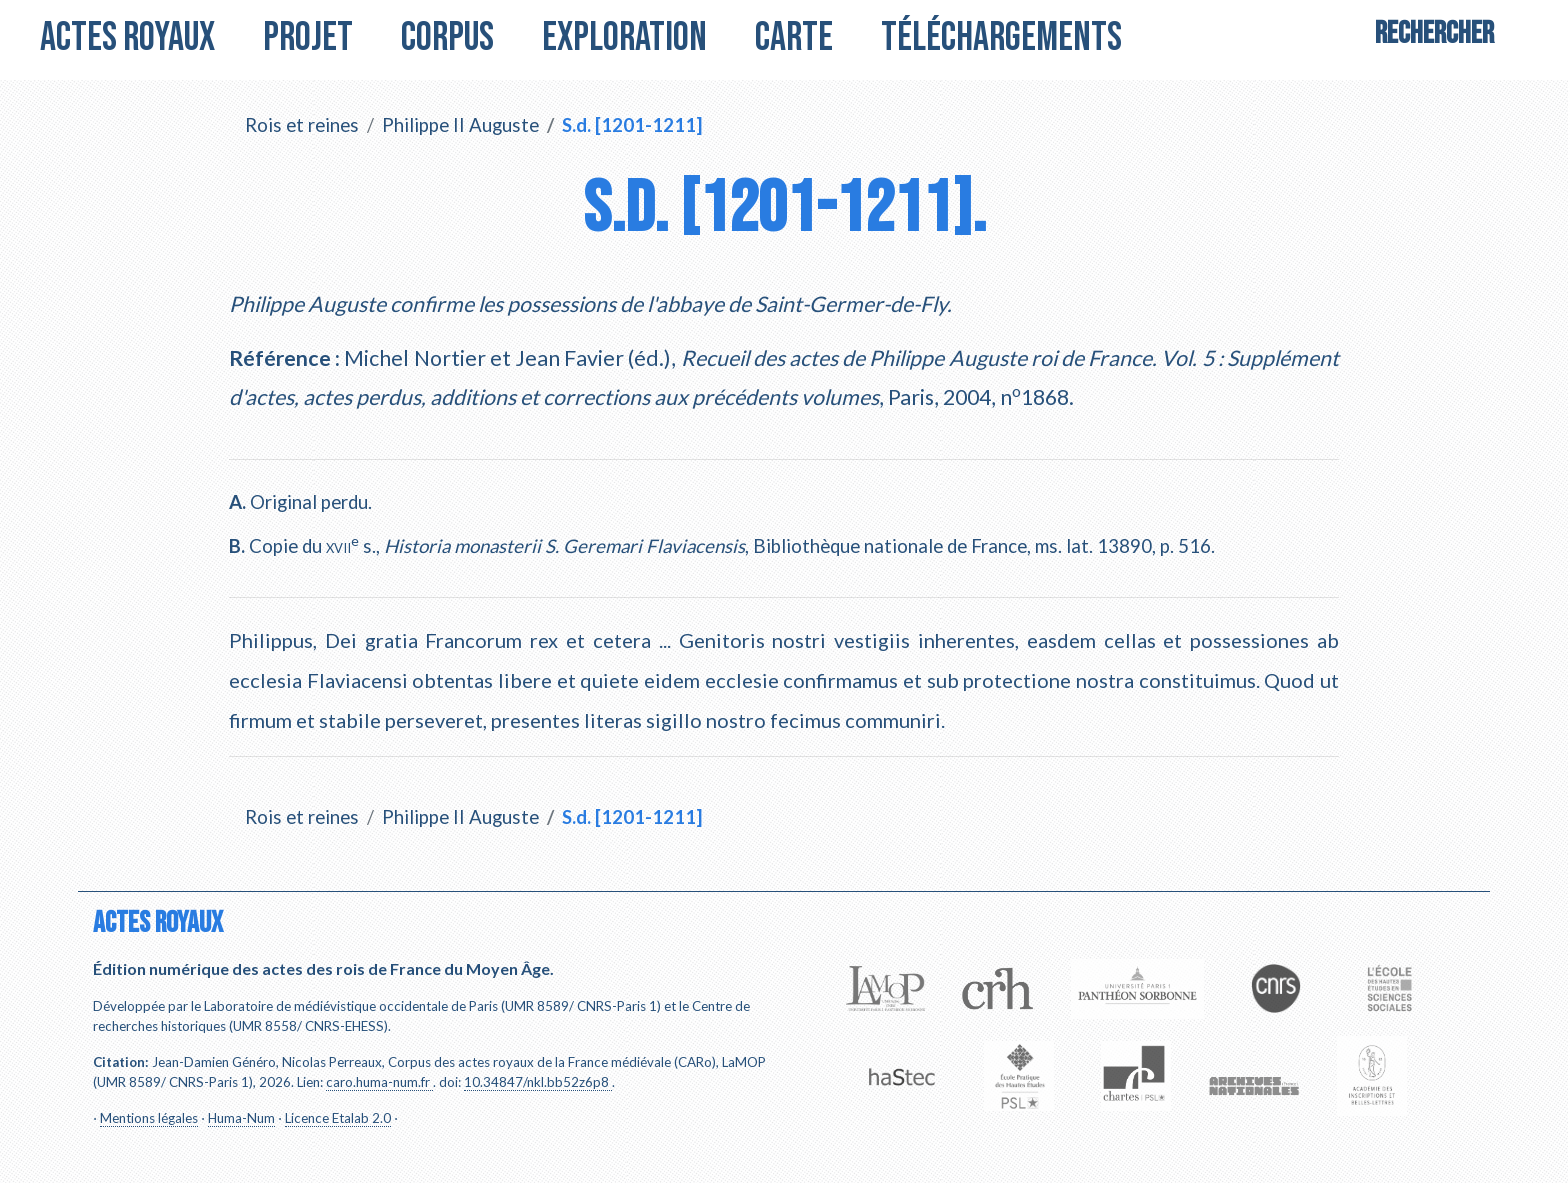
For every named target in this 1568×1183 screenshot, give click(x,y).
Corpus (447, 38)
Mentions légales (149, 1118)
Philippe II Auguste (460, 125)
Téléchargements (1001, 38)
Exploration (624, 38)
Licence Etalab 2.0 (338, 1118)
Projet (308, 38)
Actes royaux (127, 38)
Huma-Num (241, 1118)
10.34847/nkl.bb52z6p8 (536, 1082)
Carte (794, 38)
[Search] (1434, 38)
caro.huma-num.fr (378, 1082)
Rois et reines (302, 125)
